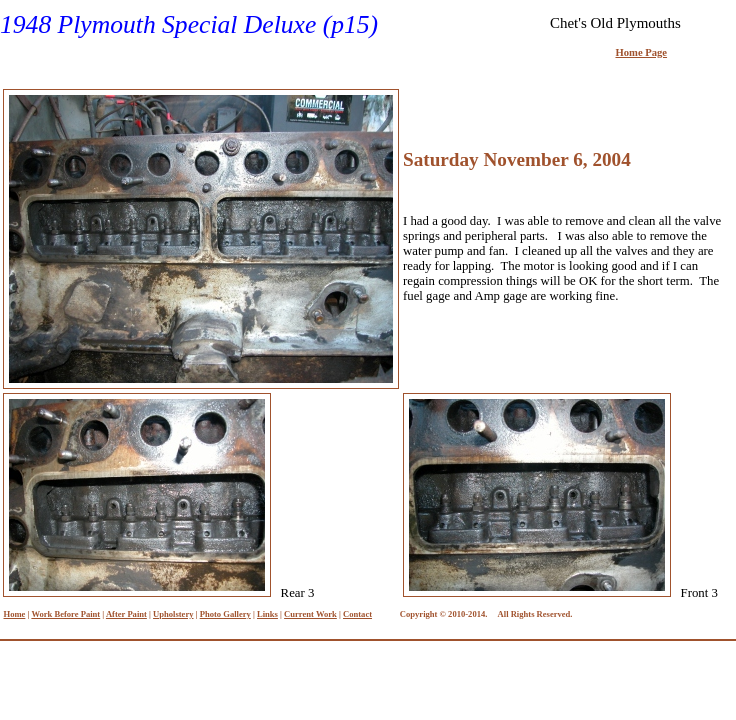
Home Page (641, 52)
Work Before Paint (65, 614)
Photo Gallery (225, 614)
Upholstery (173, 614)
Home (15, 614)
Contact (357, 614)
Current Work (310, 614)
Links (267, 614)
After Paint (126, 614)
